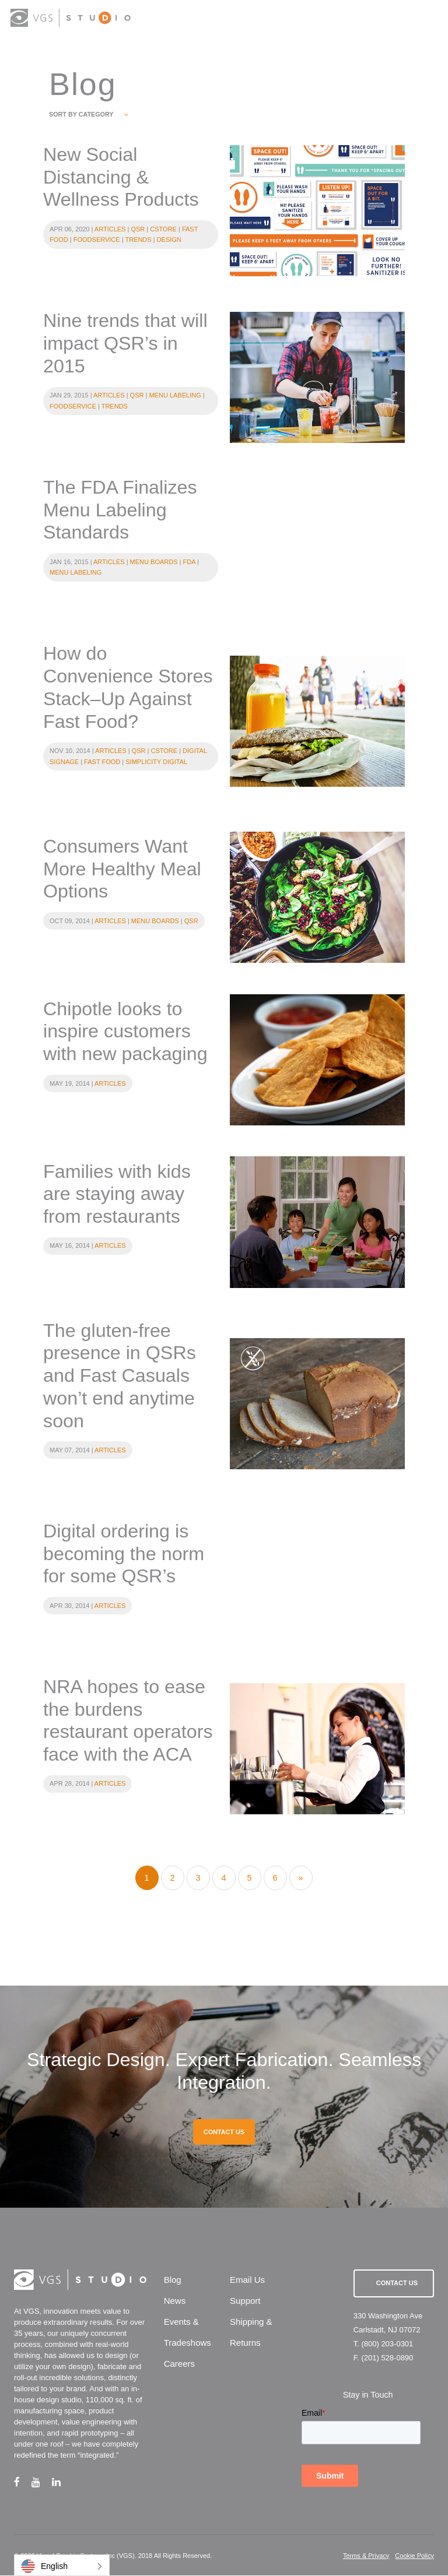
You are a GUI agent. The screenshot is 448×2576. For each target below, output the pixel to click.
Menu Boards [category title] (154, 561)
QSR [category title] (138, 229)
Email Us (247, 2281)
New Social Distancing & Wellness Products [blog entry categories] (121, 177)
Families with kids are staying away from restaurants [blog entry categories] (117, 1194)
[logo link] (70, 18)
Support (245, 2302)
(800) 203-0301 (387, 2344)
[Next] (301, 1879)
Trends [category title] (138, 240)
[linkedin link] (62, 2482)
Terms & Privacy (366, 2556)
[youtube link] (42, 2482)
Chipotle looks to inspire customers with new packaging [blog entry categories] (125, 1031)
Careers (179, 2365)
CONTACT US (224, 2132)
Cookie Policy (414, 2556)
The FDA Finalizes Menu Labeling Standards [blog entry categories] (120, 510)
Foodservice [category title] (97, 240)
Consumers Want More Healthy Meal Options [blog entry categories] (122, 869)
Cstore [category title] (163, 229)
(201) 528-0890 (387, 2358)
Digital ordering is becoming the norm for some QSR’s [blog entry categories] (124, 1554)
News (175, 2302)
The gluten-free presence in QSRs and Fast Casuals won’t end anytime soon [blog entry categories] (119, 1375)
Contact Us (397, 2284)
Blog (172, 2281)
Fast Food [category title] (102, 761)
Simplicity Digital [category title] (156, 761)
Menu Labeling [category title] (175, 395)
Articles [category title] (110, 229)
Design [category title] (169, 240)
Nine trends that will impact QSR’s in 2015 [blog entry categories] (125, 344)
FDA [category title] (189, 561)
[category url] (317, 210)
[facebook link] (23, 2482)
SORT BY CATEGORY (88, 114)
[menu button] (427, 19)
